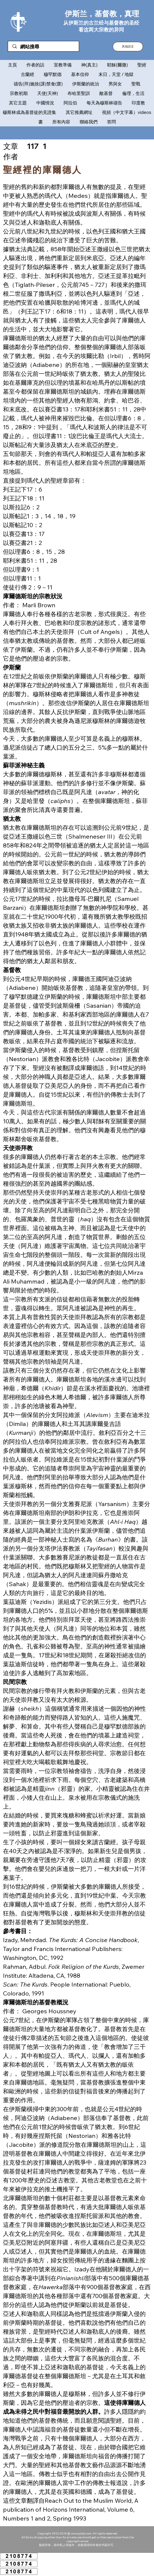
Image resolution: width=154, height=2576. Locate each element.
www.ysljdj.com (81, 2533)
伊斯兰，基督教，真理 (102, 13)
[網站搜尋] (43, 47)
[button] (128, 46)
